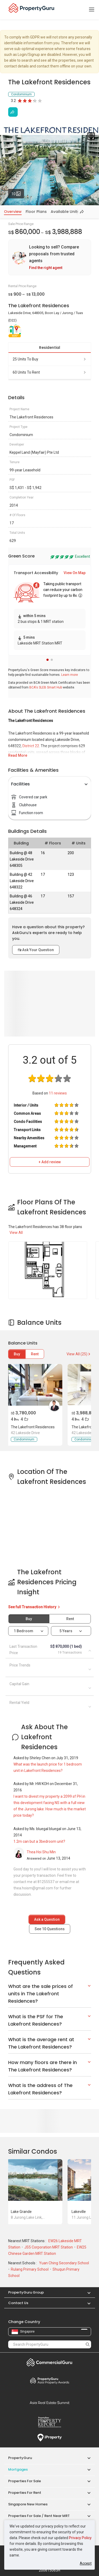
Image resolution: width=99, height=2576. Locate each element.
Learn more (69, 675)
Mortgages (18, 2469)
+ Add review (50, 1162)
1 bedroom (24, 1631)
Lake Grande (21, 2212)
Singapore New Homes (28, 2504)
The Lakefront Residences (33, 1427)
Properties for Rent (24, 2492)
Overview (13, 211)
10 (17, 192)
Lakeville (79, 2212)
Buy (17, 1354)
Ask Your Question (36, 950)
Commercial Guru (49, 2362)
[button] (47, 660)
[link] (49, 257)
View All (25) (79, 1354)
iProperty (49, 2438)
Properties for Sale (24, 2481)
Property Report (49, 2422)
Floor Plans (36, 211)
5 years (65, 1631)
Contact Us (18, 2302)
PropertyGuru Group (26, 2292)
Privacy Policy (80, 2538)
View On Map (75, 573)
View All (16, 1232)
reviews (58, 1093)
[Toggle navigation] (91, 9)
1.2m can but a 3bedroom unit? (39, 1841)
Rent (35, 1354)
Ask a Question (47, 1919)
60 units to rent (50, 372)
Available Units (65, 211)
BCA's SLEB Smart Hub (45, 687)
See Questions (50, 1929)
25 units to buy (50, 359)
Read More (17, 755)
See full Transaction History (34, 1607)
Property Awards (49, 2380)
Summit (49, 2403)
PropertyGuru (20, 2457)
